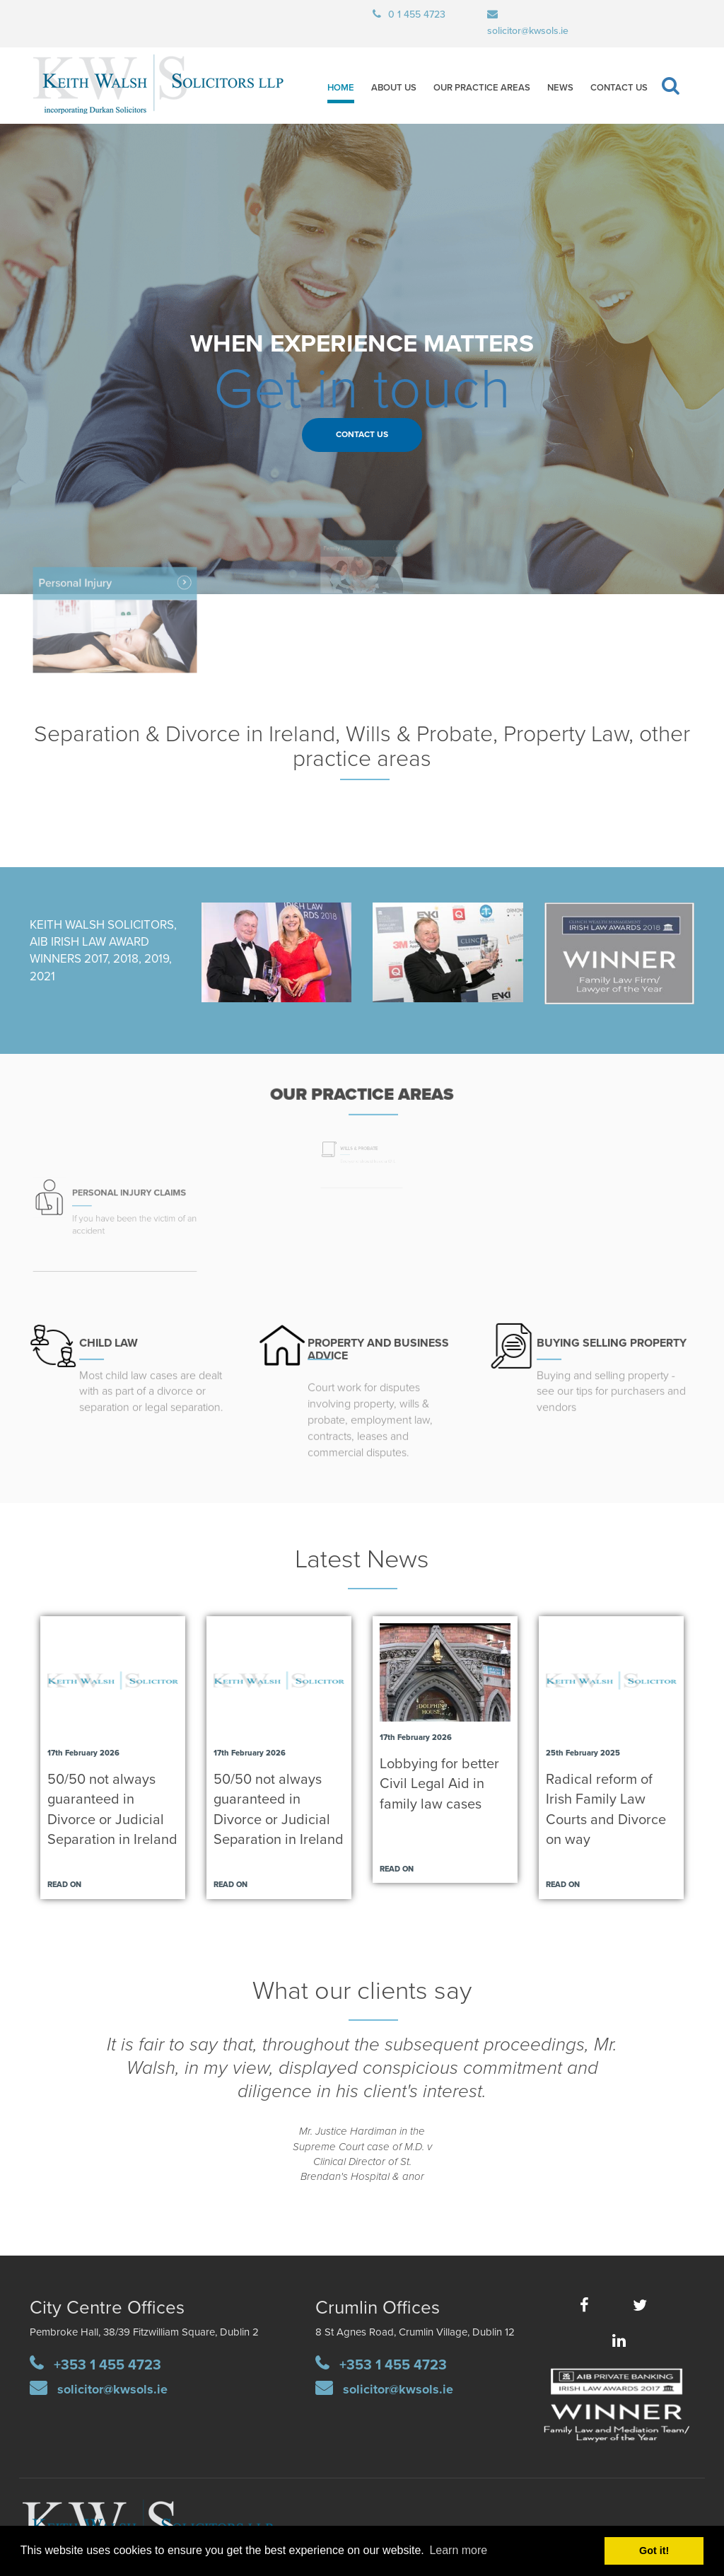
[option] (362, 2119)
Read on (64, 1884)
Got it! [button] (654, 2550)
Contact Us (619, 87)
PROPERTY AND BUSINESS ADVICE (377, 1340)
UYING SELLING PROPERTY (613, 1332)
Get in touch (362, 390)
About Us (393, 87)
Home (340, 87)
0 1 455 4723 (416, 14)
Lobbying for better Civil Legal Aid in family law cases (439, 1784)
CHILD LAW (110, 1332)
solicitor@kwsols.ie (112, 2389)
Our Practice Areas (481, 87)
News (560, 87)
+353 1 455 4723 (107, 2365)
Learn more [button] (458, 2550)
